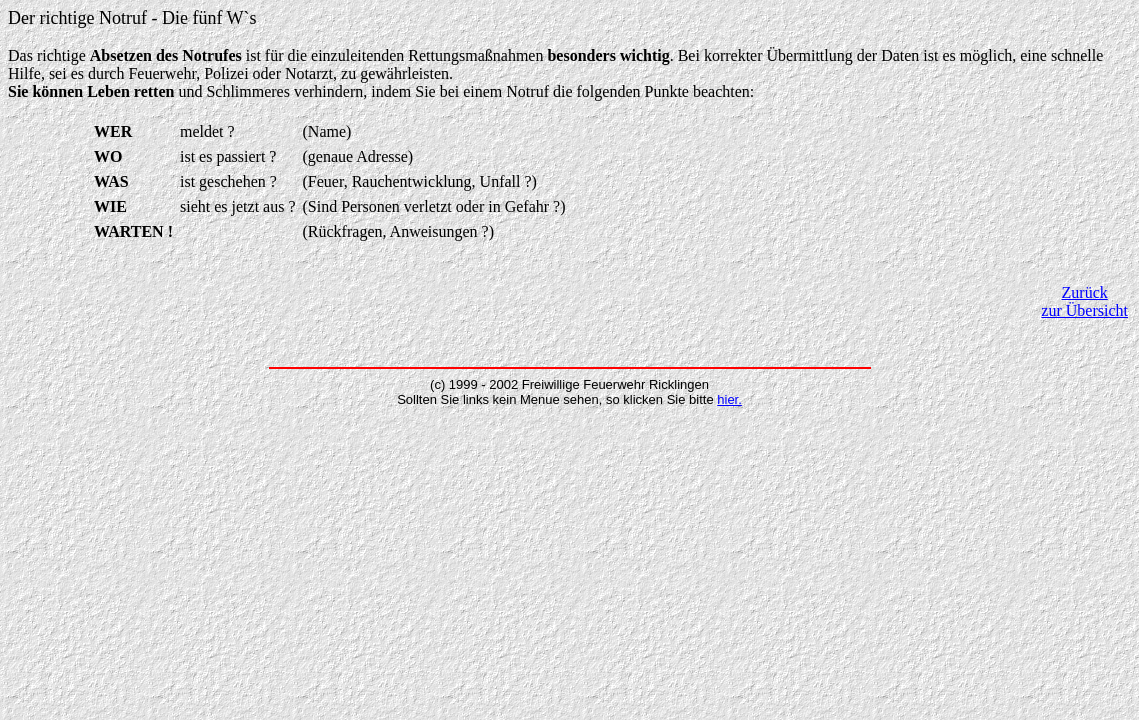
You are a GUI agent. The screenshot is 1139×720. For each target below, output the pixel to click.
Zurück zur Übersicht (1084, 301)
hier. (729, 399)
